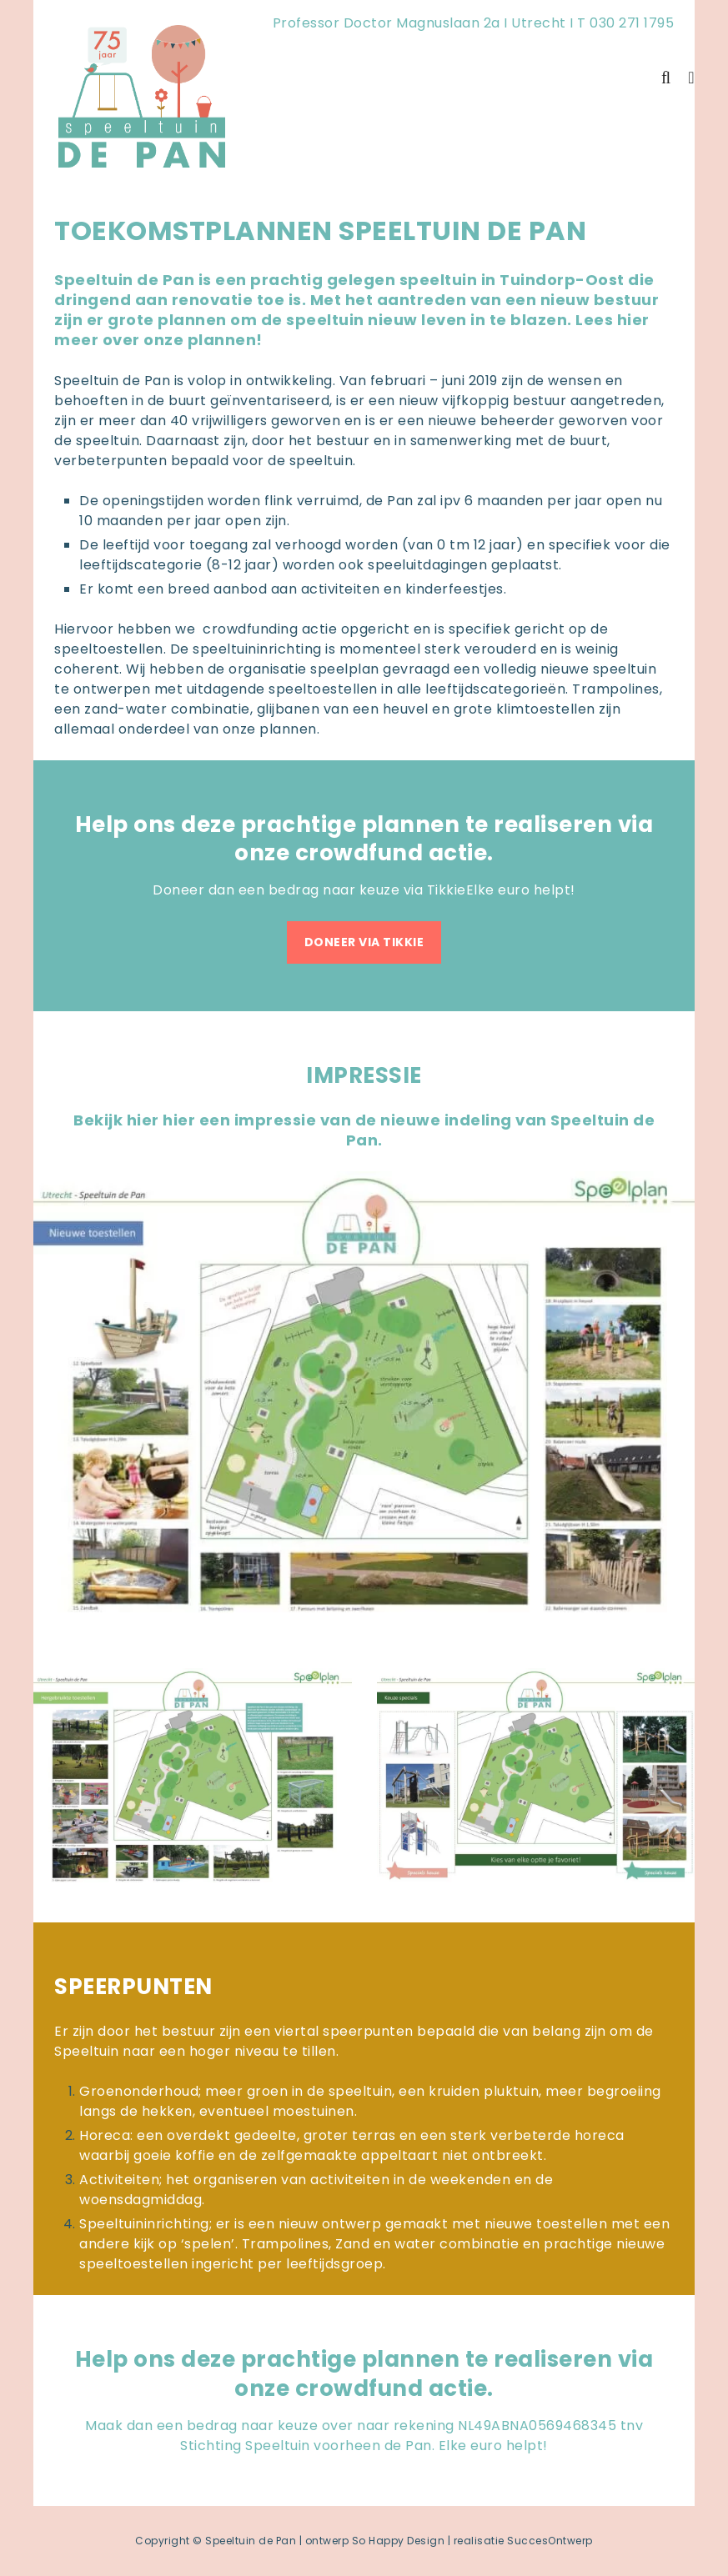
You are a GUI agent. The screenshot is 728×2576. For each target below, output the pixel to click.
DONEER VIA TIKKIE (364, 942)
